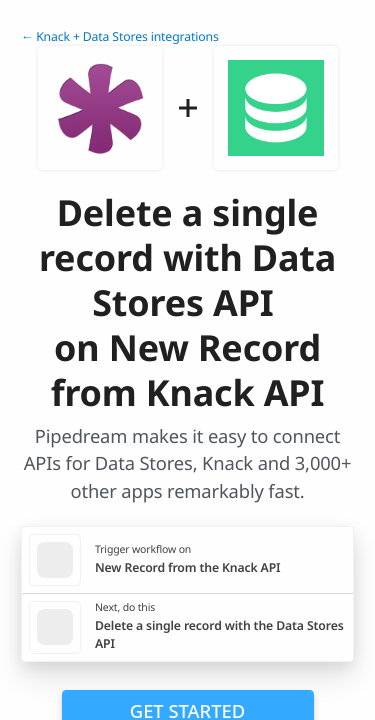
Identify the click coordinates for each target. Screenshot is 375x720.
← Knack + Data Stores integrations (120, 36)
